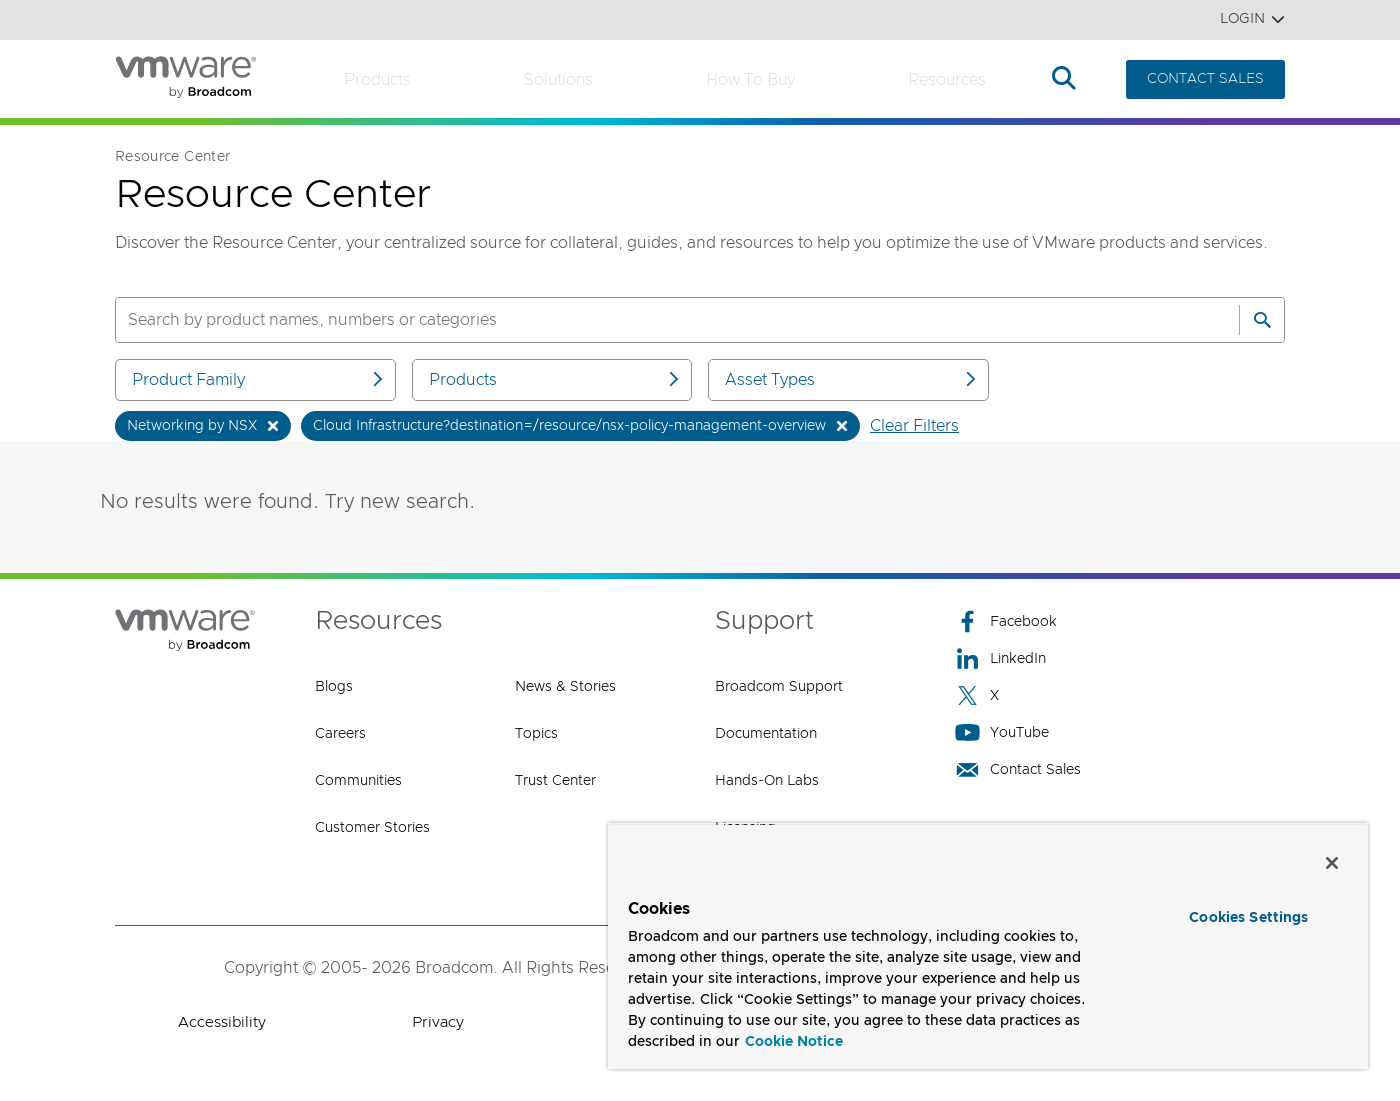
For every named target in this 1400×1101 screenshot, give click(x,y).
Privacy (438, 1022)
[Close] (1332, 863)
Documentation (766, 734)
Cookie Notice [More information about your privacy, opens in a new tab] (794, 1042)
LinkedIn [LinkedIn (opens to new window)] (1000, 658)
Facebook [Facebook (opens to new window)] (1006, 621)
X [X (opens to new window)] (977, 695)
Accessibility (222, 1022)
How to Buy (750, 80)
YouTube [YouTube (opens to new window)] (1002, 732)
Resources (947, 80)
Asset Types (852, 379)
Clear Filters (914, 426)
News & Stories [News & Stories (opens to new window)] (565, 687)
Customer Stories (372, 828)
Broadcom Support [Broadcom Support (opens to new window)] (779, 687)
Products (377, 80)
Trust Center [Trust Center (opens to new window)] (555, 781)
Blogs (334, 687)
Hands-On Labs (767, 781)
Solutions (558, 80)
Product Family (259, 379)
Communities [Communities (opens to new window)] (358, 781)
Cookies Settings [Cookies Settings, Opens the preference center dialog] (1248, 918)
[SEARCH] (656, 320)
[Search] (1262, 320)
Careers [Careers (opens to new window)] (340, 734)
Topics (536, 734)
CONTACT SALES (1205, 79)
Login (1252, 19)
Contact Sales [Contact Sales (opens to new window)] (1018, 769)
